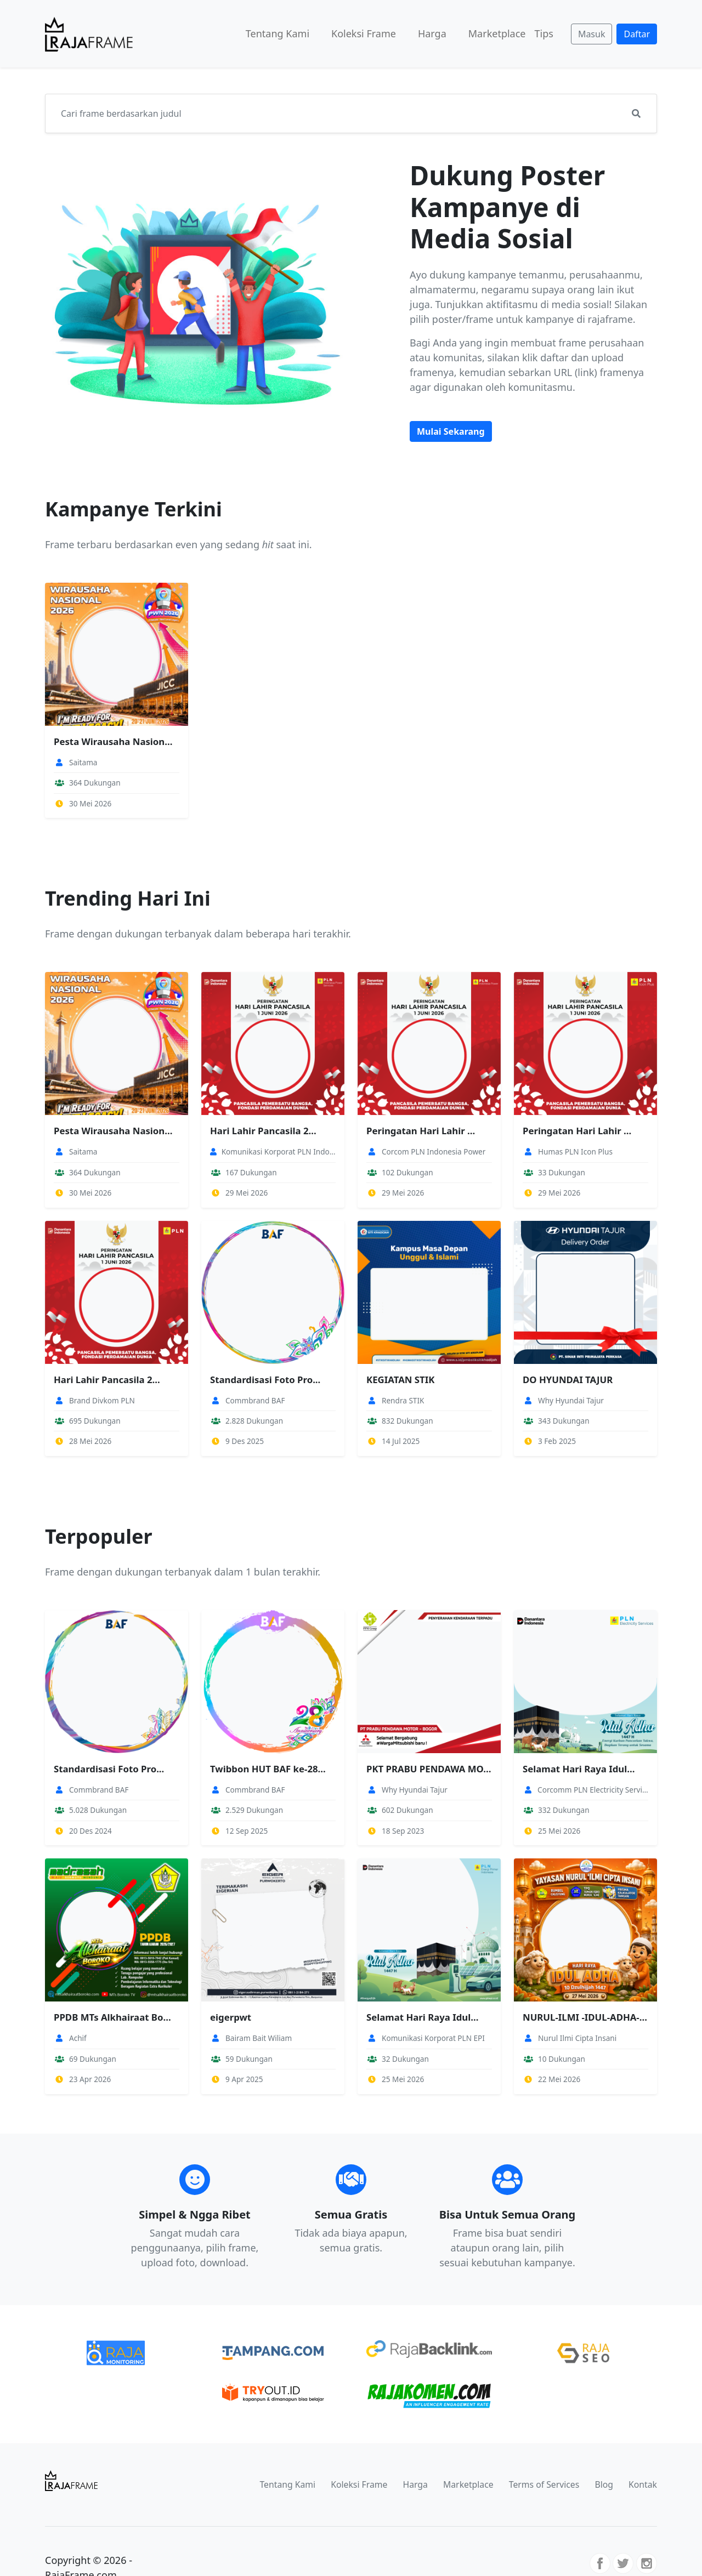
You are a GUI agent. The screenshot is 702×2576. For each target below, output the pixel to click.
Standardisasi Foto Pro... (265, 1379)
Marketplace (497, 33)
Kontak (643, 2484)
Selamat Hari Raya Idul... (579, 1768)
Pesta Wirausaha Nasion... (113, 741)
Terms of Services (544, 2484)
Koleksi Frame (363, 33)
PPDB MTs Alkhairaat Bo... (112, 2017)
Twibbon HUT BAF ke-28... (268, 1768)
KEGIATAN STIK (400, 1379)
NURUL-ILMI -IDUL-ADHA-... (585, 2017)
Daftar (637, 34)
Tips (544, 33)
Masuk (591, 34)
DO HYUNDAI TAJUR (568, 1379)
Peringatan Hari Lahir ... (420, 1130)
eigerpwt (230, 2017)
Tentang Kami (277, 33)
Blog (604, 2484)
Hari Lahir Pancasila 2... (263, 1130)
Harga (432, 33)
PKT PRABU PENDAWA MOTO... (429, 1768)
